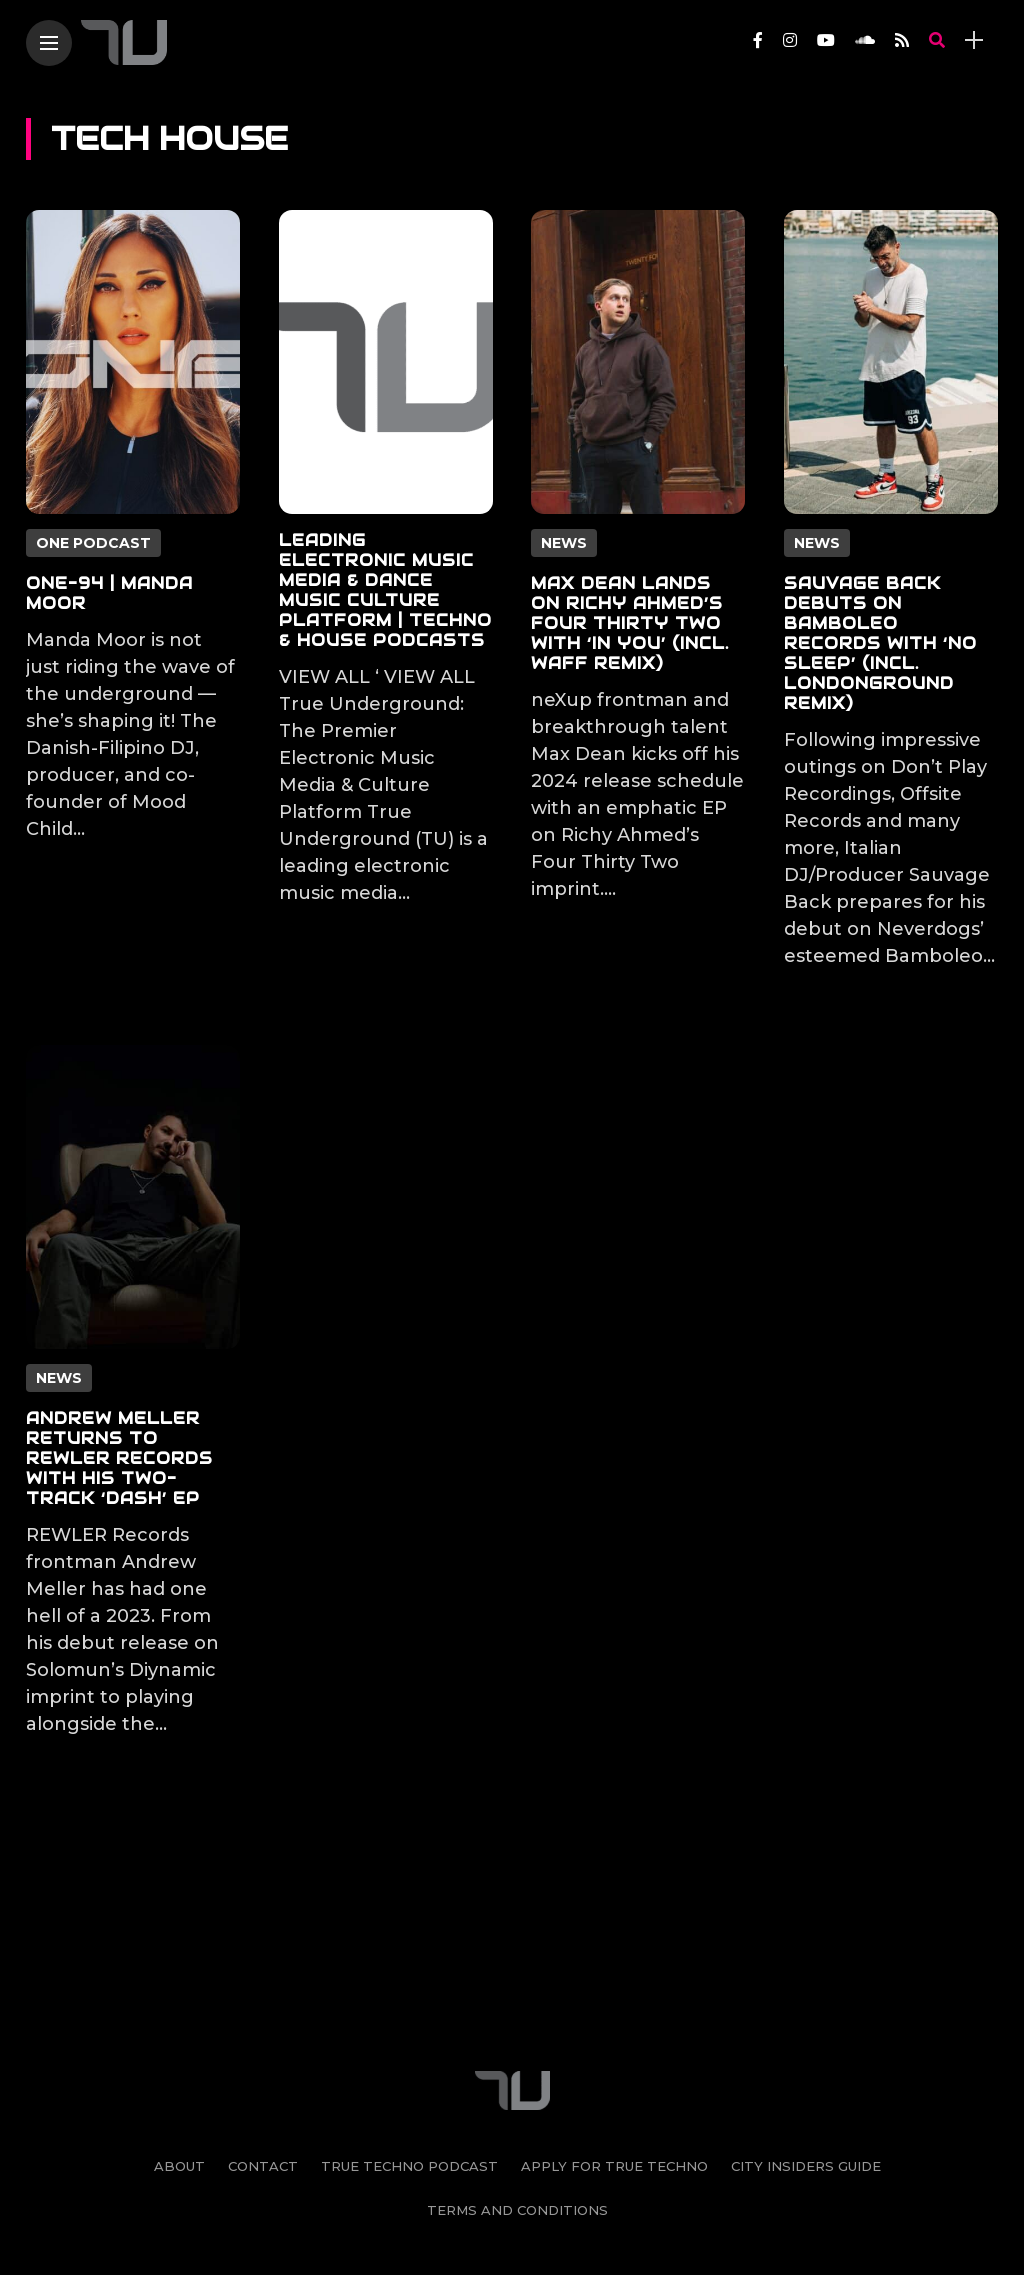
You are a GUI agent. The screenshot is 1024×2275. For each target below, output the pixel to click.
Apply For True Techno (614, 2039)
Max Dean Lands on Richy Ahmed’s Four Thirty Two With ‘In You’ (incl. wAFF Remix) (630, 623)
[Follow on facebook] (758, 40)
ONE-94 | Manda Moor (109, 593)
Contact (263, 2039)
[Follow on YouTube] (826, 40)
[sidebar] (974, 40)
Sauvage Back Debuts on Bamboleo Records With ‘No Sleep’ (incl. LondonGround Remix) (880, 643)
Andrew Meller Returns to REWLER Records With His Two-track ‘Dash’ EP (119, 1458)
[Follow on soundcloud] (865, 40)
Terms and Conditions (517, 2083)
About (179, 2039)
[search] (937, 40)
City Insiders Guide (806, 2039)
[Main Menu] (49, 43)
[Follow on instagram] (790, 40)
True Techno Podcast (409, 2039)
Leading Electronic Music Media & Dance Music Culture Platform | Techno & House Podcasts (385, 590)
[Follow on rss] (902, 40)
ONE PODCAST (93, 543)
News (564, 543)
